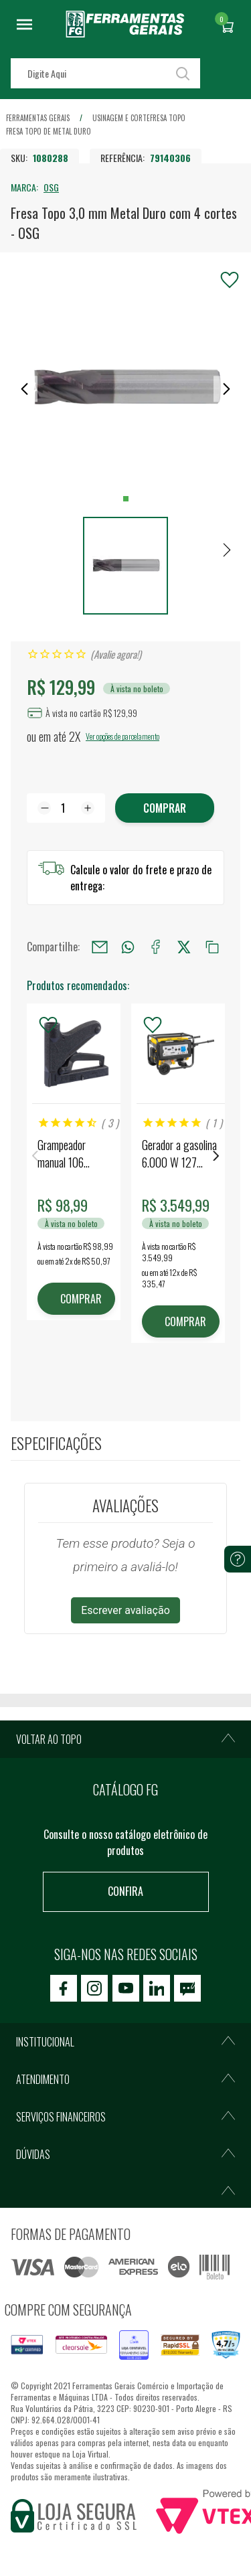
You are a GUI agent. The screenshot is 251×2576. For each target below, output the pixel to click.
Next (216, 1156)
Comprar (164, 808)
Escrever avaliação (125, 1610)
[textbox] (105, 73)
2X (74, 736)
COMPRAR (81, 1299)
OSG (51, 187)
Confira (125, 1891)
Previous (34, 1156)
